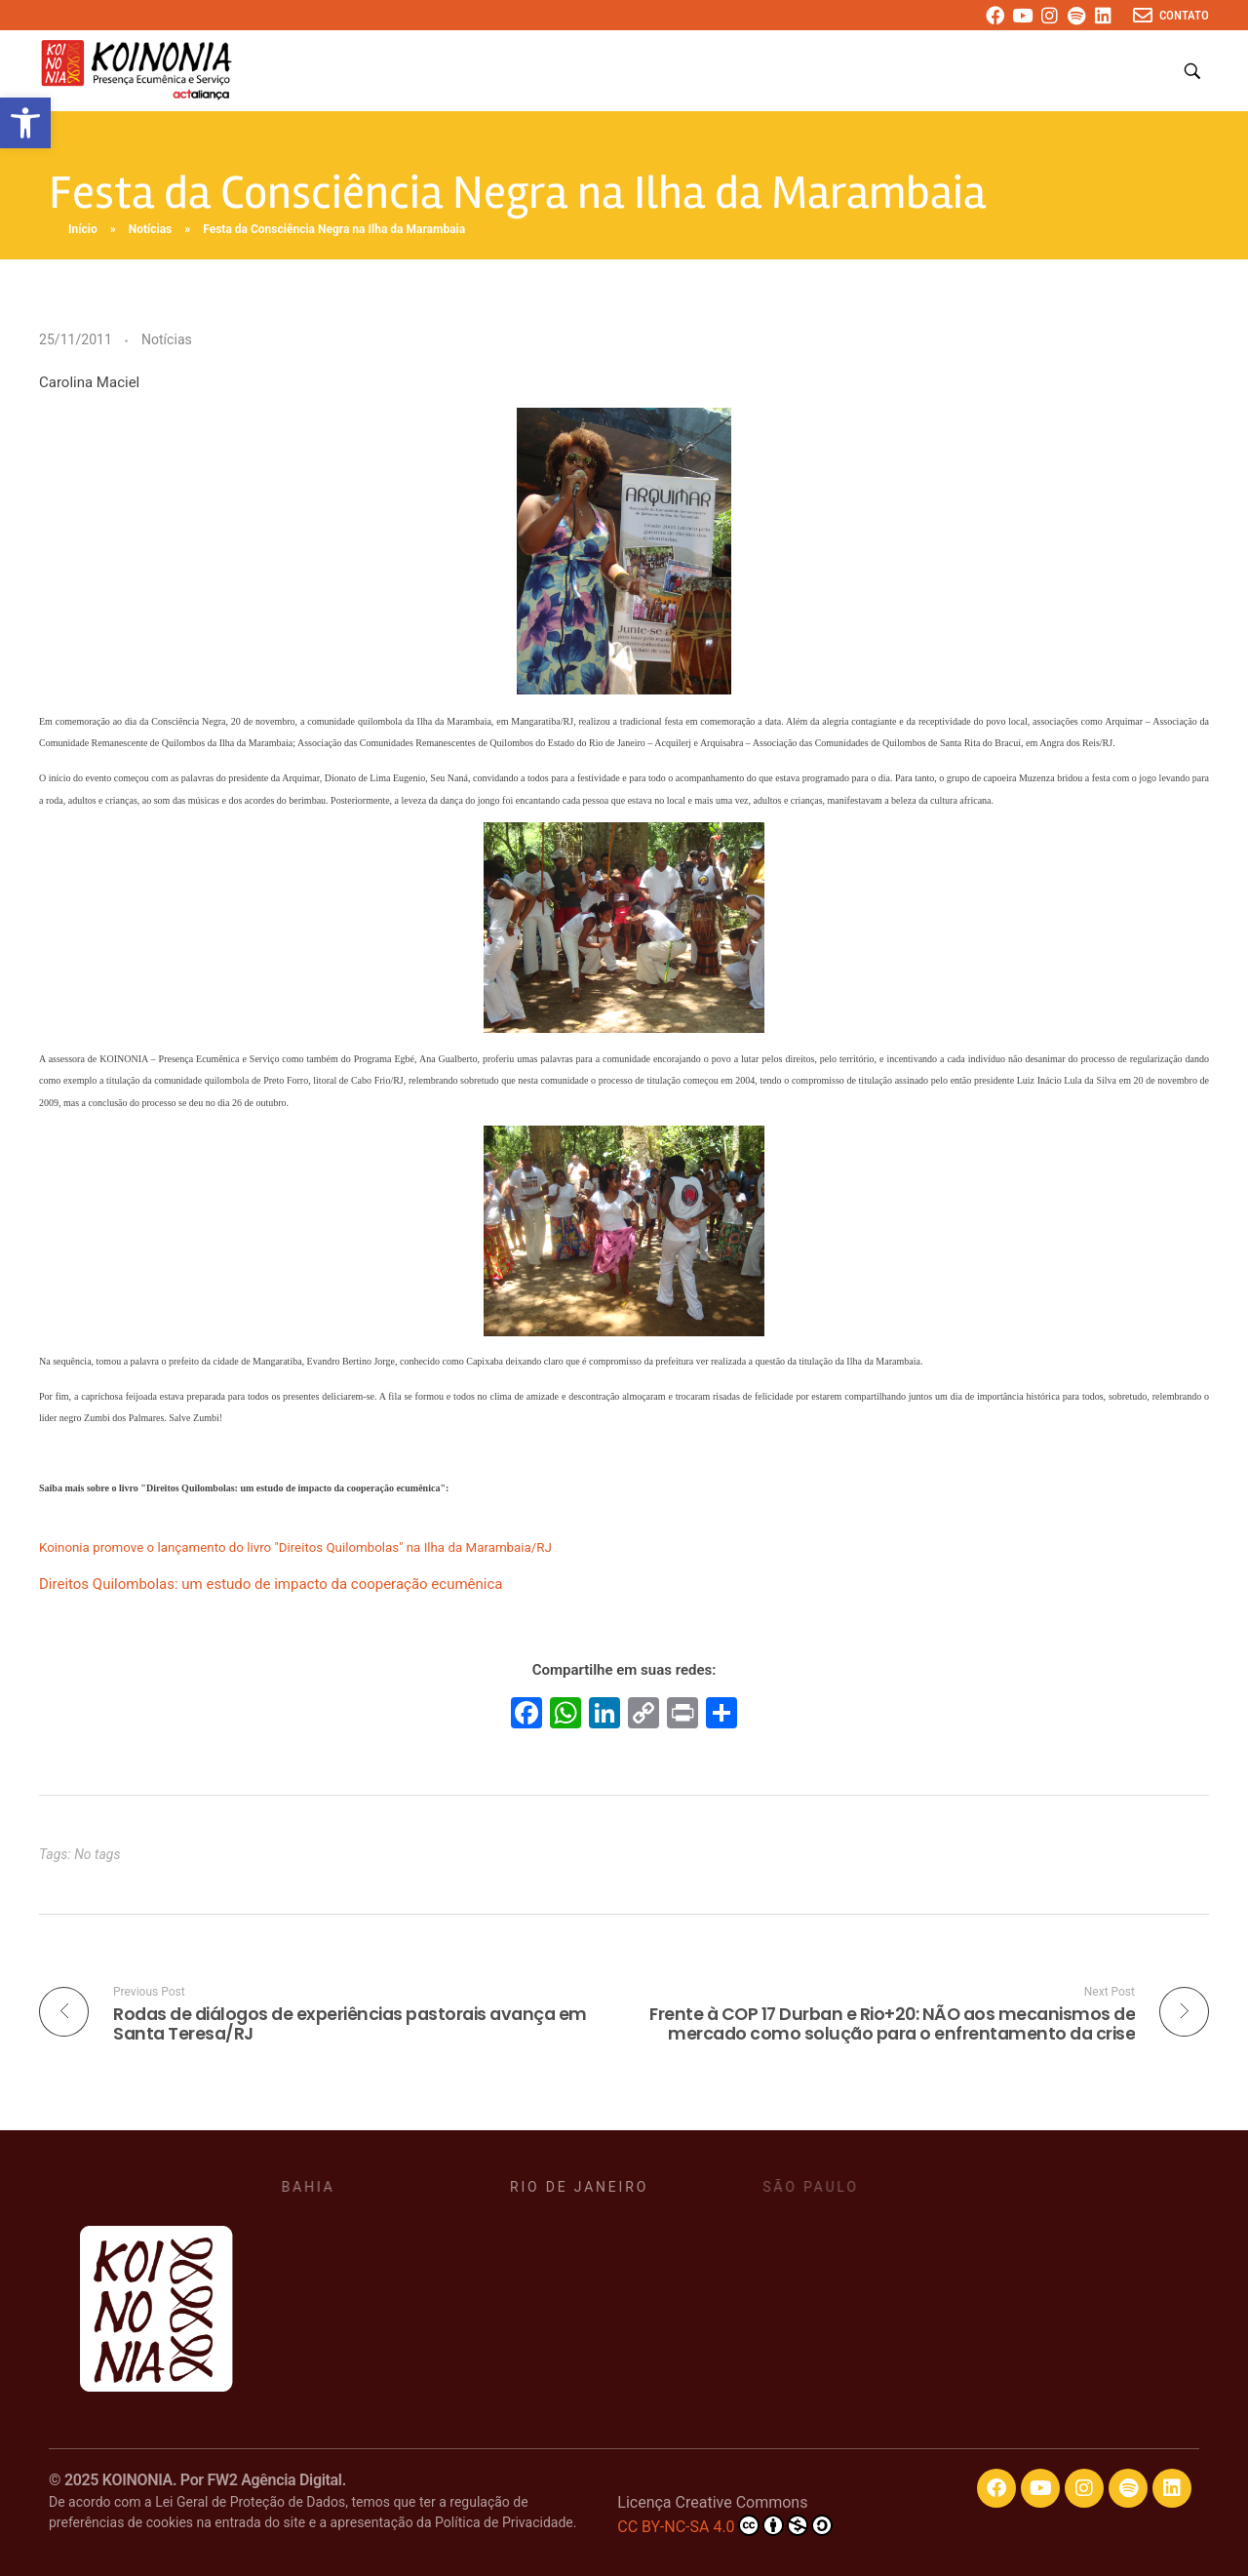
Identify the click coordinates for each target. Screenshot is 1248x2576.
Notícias (151, 229)
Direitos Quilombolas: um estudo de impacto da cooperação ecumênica (270, 1584)
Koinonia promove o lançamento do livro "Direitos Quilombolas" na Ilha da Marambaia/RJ (295, 1547)
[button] (25, 123)
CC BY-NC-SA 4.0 (724, 2525)
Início (83, 229)
